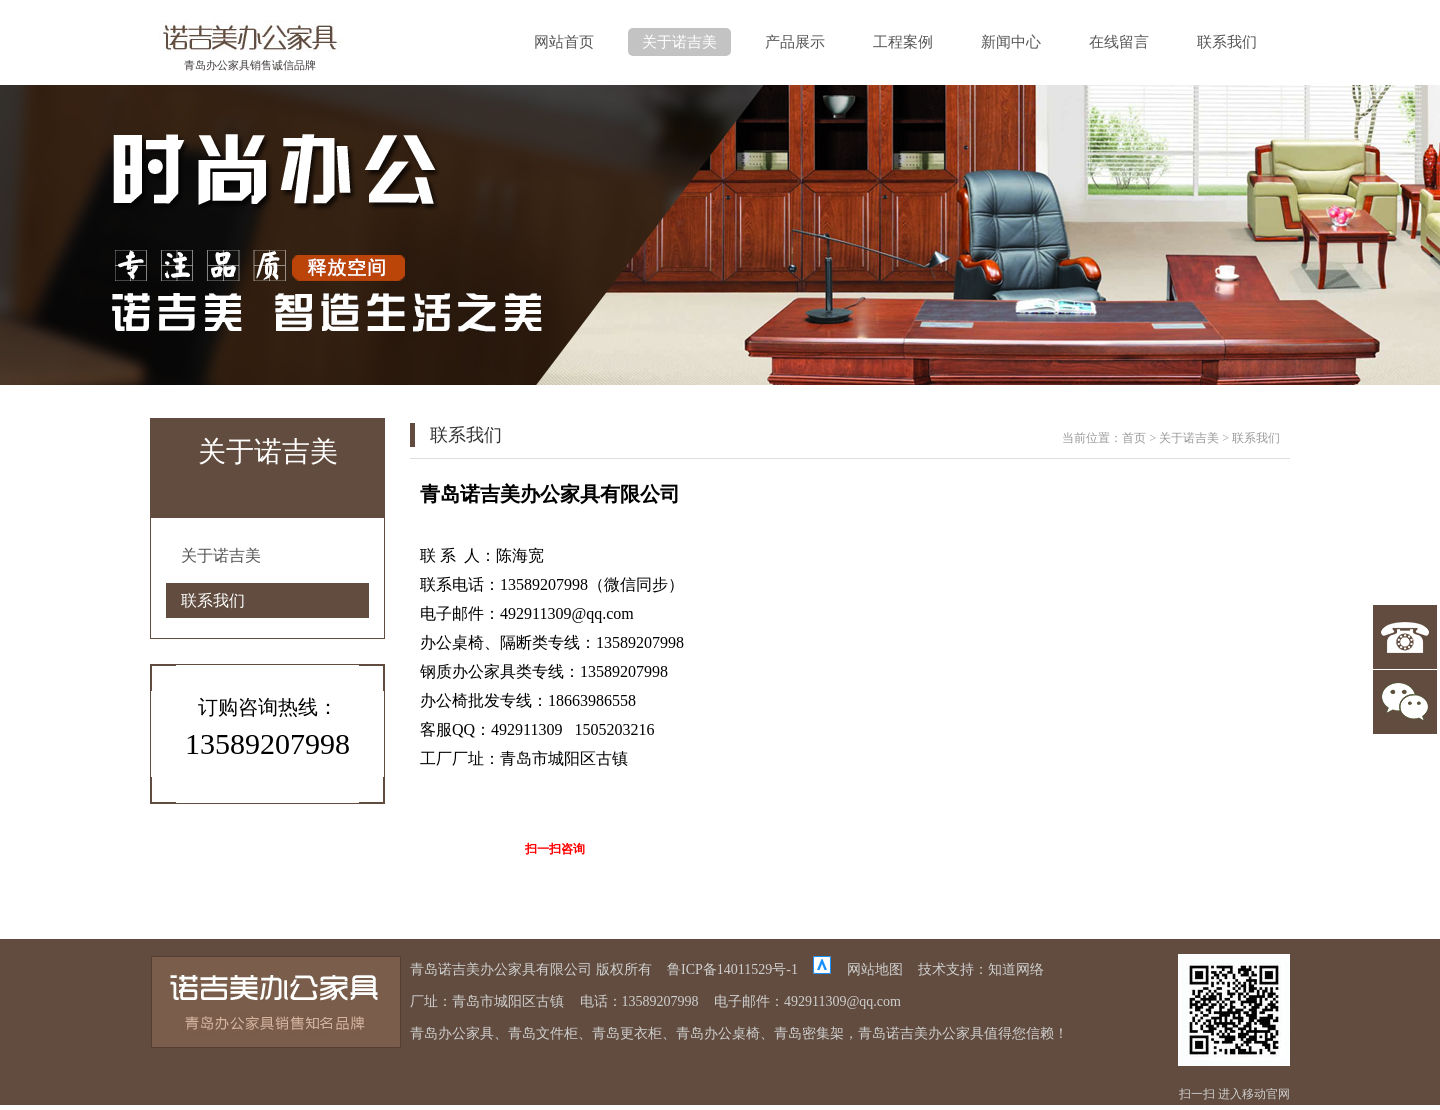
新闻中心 (1011, 42)
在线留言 (1119, 42)
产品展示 (795, 42)
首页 (1134, 438)
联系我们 (1227, 42)
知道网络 (1016, 969)
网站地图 (875, 969)
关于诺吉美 (679, 42)
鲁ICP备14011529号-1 (732, 969)
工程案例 (903, 42)
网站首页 (564, 42)
